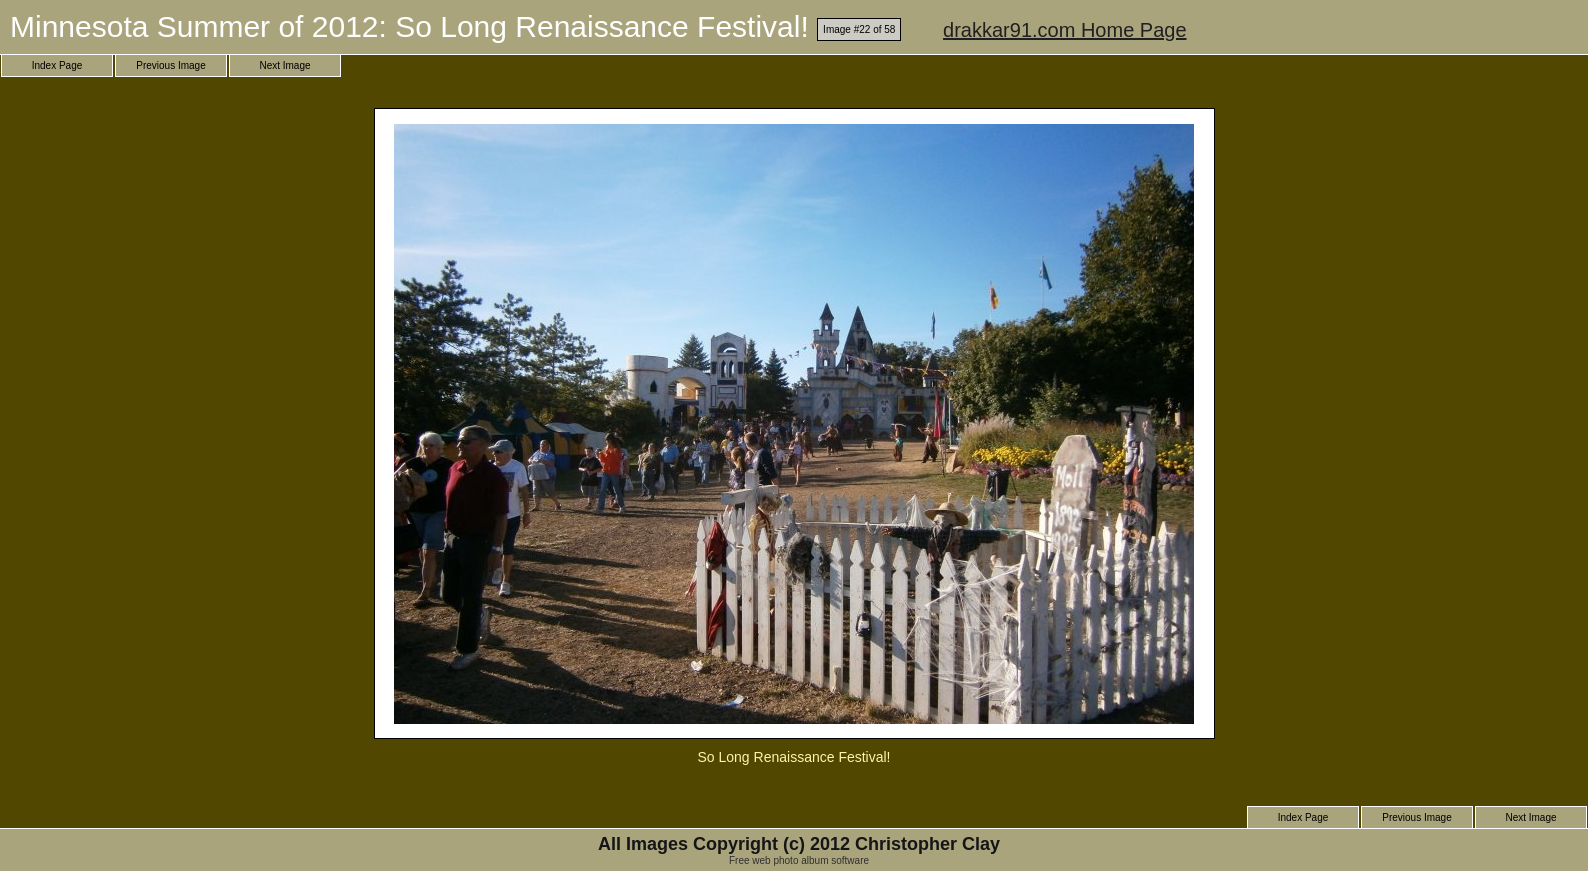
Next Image (284, 65)
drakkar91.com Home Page (1064, 30)
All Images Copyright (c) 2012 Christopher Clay (799, 844)
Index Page (57, 65)
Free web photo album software (799, 860)
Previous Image (170, 65)
